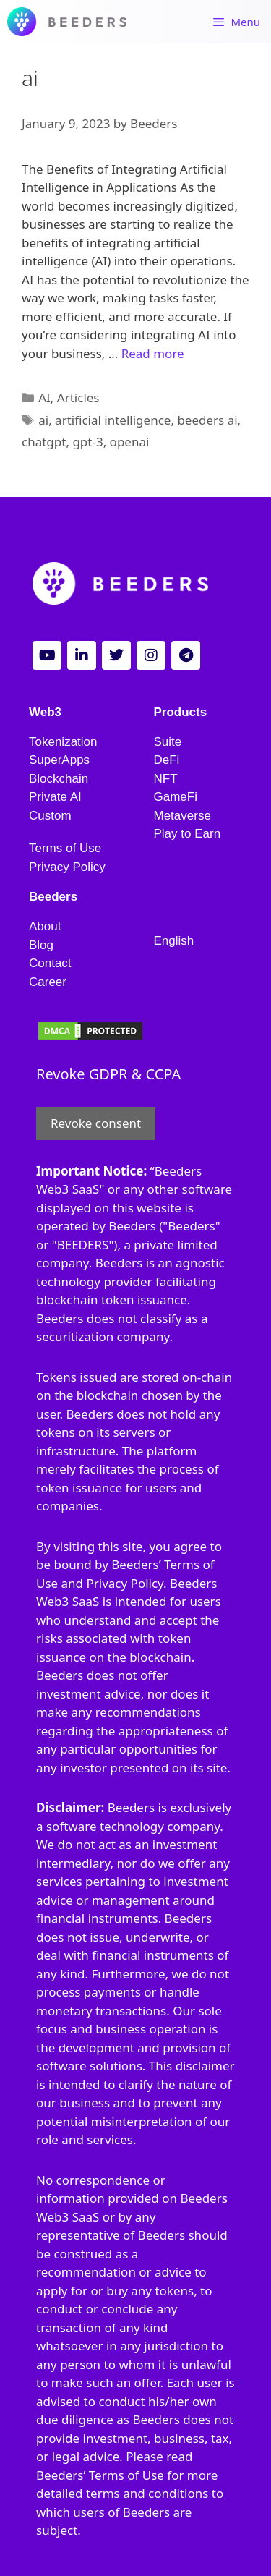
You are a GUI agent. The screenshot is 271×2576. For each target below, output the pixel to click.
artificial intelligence (113, 420)
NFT (166, 779)
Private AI (55, 797)
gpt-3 (87, 441)
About (45, 926)
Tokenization (63, 742)
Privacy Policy (67, 867)
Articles (78, 397)
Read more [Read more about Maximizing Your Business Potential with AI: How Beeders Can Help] (152, 353)
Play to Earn (187, 834)
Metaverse (182, 815)
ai (43, 420)
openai (130, 441)
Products (180, 712)
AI (44, 397)
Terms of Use (65, 848)
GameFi (175, 797)
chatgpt (44, 441)
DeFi (167, 760)
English (174, 941)
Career (47, 982)
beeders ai (207, 420)
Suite (168, 742)
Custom (50, 815)
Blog (41, 945)
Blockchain (58, 779)
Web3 (45, 712)
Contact (50, 963)
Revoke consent (96, 1123)
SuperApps (59, 760)
